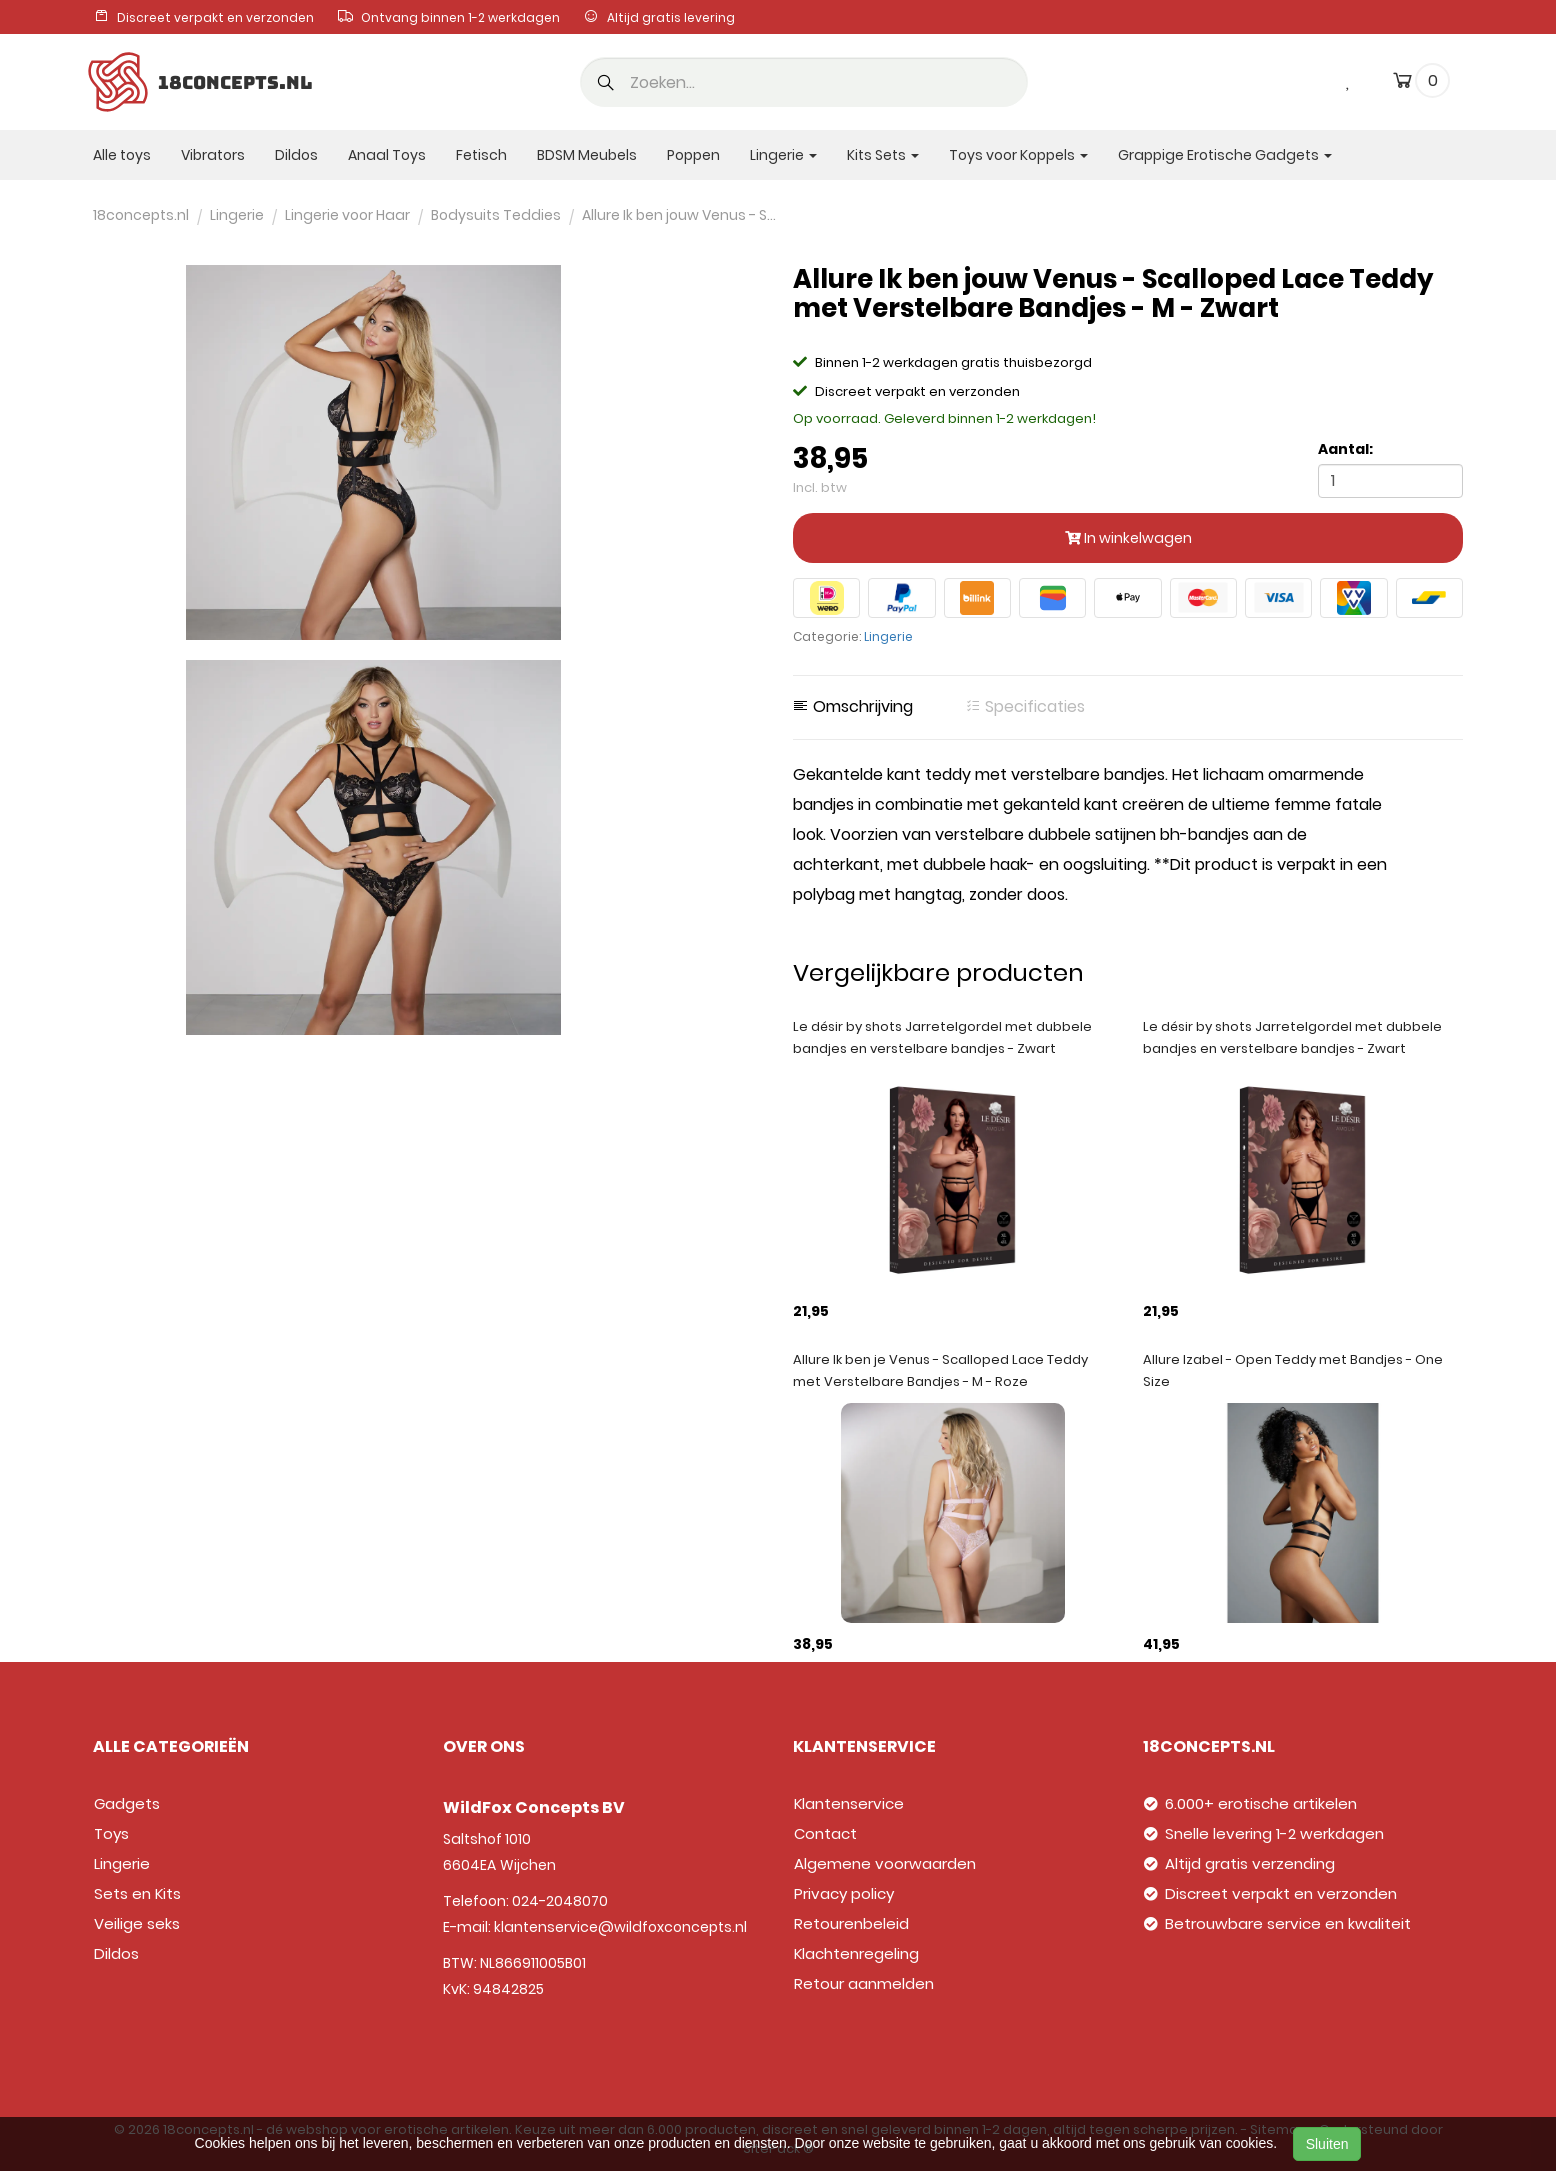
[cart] (1402, 84)
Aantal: (1345, 449)
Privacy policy (844, 1893)
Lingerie (888, 636)
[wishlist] (1349, 80)
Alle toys (122, 155)
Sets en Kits (137, 1893)
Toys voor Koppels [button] (1018, 155)
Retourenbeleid (851, 1923)
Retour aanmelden (864, 1983)
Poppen (693, 155)
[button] (606, 84)
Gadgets (127, 1803)
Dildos (296, 155)
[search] (804, 82)
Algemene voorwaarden (885, 1863)
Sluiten (1327, 2144)
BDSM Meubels (587, 155)
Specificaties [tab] (1025, 707)
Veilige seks (137, 1923)
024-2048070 (560, 1901)
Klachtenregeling (856, 1953)
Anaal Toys (387, 155)
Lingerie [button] (783, 155)
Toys (111, 1833)
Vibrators (213, 155)
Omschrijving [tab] (853, 707)
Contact (825, 1833)
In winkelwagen (1128, 538)
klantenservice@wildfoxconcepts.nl (620, 1927)
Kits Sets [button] (883, 155)
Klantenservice (849, 1803)
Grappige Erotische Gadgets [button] (1225, 155)
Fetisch (481, 155)
